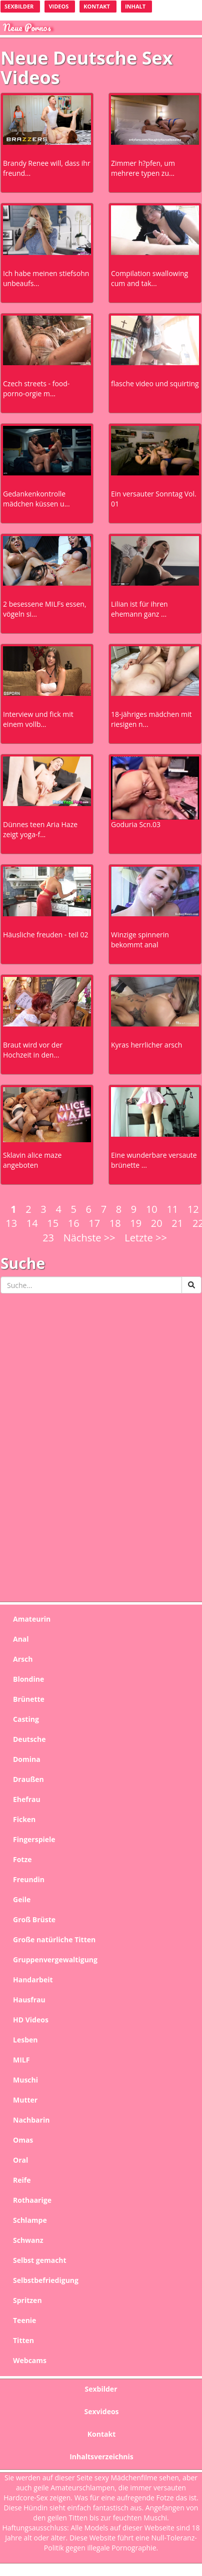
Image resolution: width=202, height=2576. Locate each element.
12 (193, 1209)
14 (32, 1223)
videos (58, 6)
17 (94, 1223)
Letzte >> (145, 1237)
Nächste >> (90, 1237)
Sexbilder (19, 6)
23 (48, 1237)
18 (115, 1223)
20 (156, 1223)
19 (136, 1223)
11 (172, 1209)
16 (74, 1223)
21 (177, 1223)
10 (152, 1209)
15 (52, 1223)
